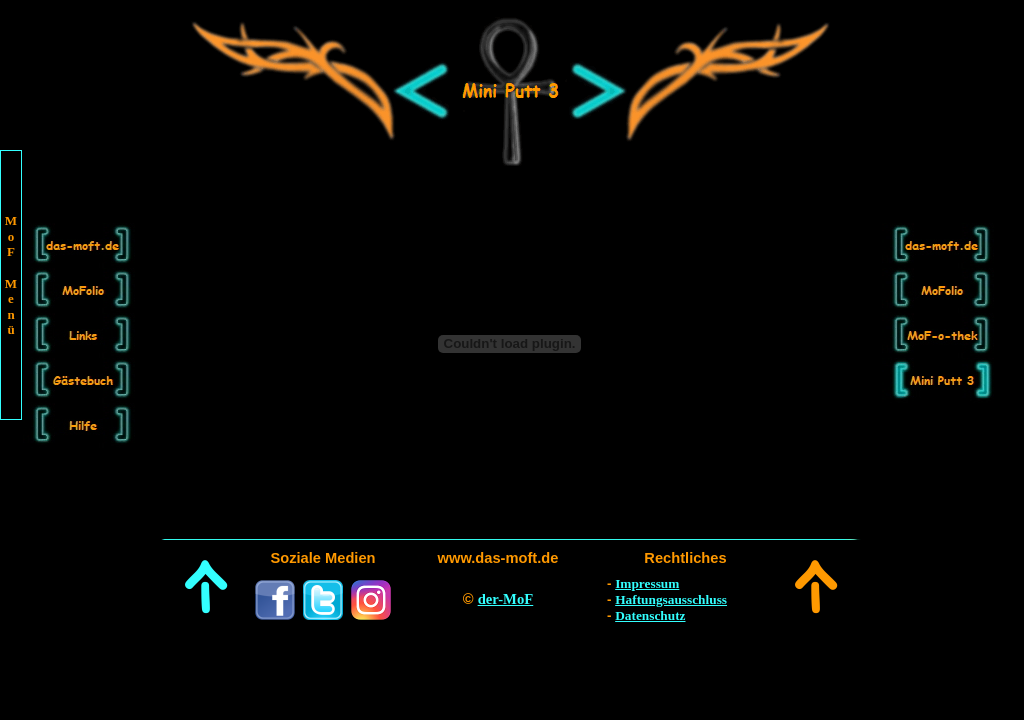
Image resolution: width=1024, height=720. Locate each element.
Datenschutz (650, 615)
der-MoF (506, 599)
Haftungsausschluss (671, 599)
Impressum (647, 583)
